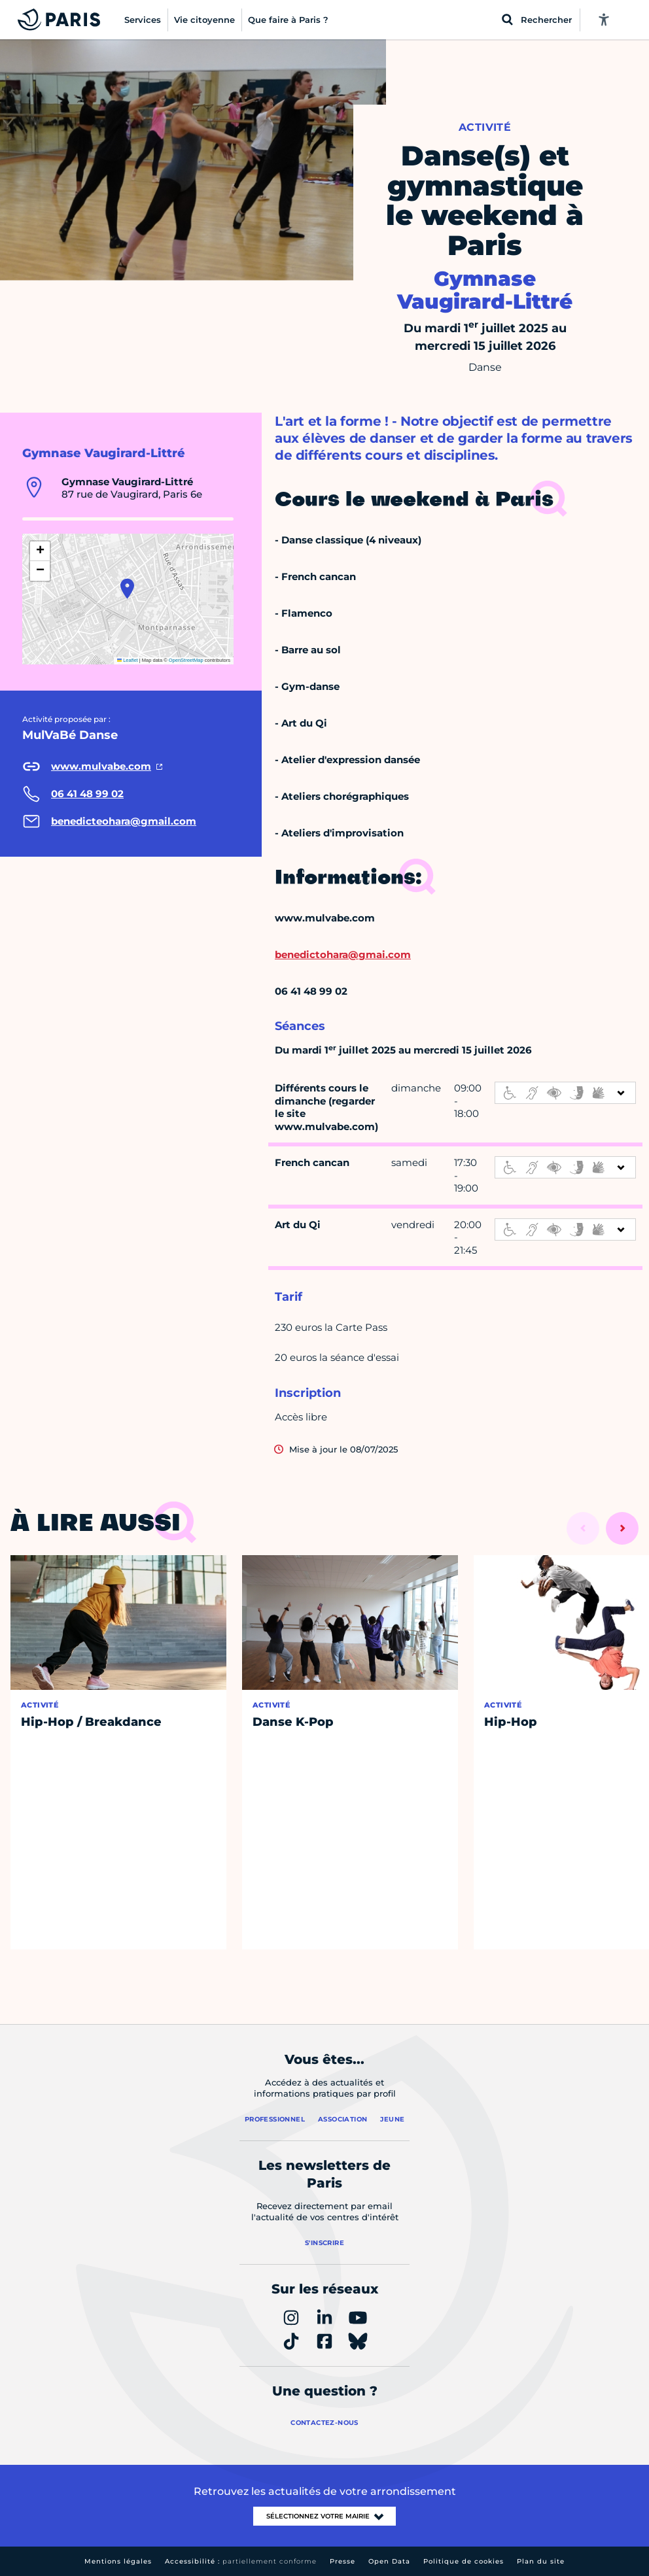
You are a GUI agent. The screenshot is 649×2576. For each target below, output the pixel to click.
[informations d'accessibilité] (565, 1093)
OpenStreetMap (186, 660)
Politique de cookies (463, 2561)
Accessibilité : (241, 2561)
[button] (127, 588)
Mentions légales (118, 2561)
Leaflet (127, 660)
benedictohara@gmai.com (343, 954)
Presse (342, 2561)
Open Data (389, 2561)
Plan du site (541, 2561)
